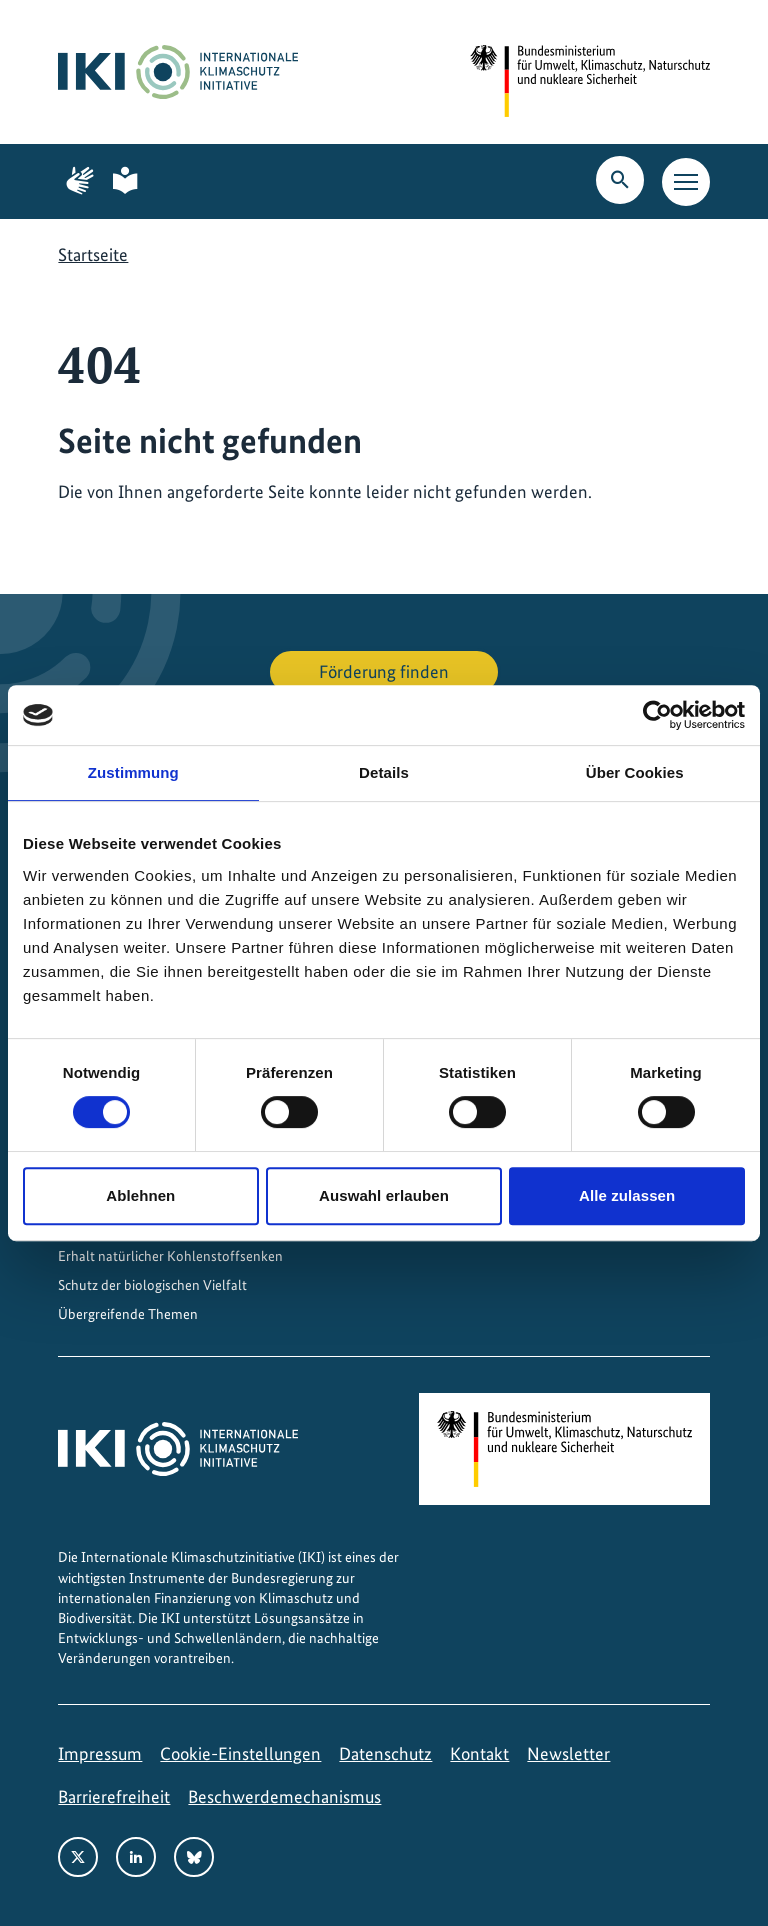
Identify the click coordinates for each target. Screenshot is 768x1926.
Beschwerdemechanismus (284, 1796)
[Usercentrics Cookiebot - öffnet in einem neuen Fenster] (657, 715)
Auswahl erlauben (384, 1195)
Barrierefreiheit (114, 1796)
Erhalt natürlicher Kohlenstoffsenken (170, 1256)
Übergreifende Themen (128, 1314)
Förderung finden (384, 671)
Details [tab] (384, 772)
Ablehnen (140, 1195)
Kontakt (479, 1753)
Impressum (100, 1753)
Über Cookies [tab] (635, 772)
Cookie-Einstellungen (240, 1753)
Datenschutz (385, 1753)
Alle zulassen (627, 1195)
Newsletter (568, 1753)
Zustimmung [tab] (133, 772)
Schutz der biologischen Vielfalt (152, 1285)
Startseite (93, 254)
